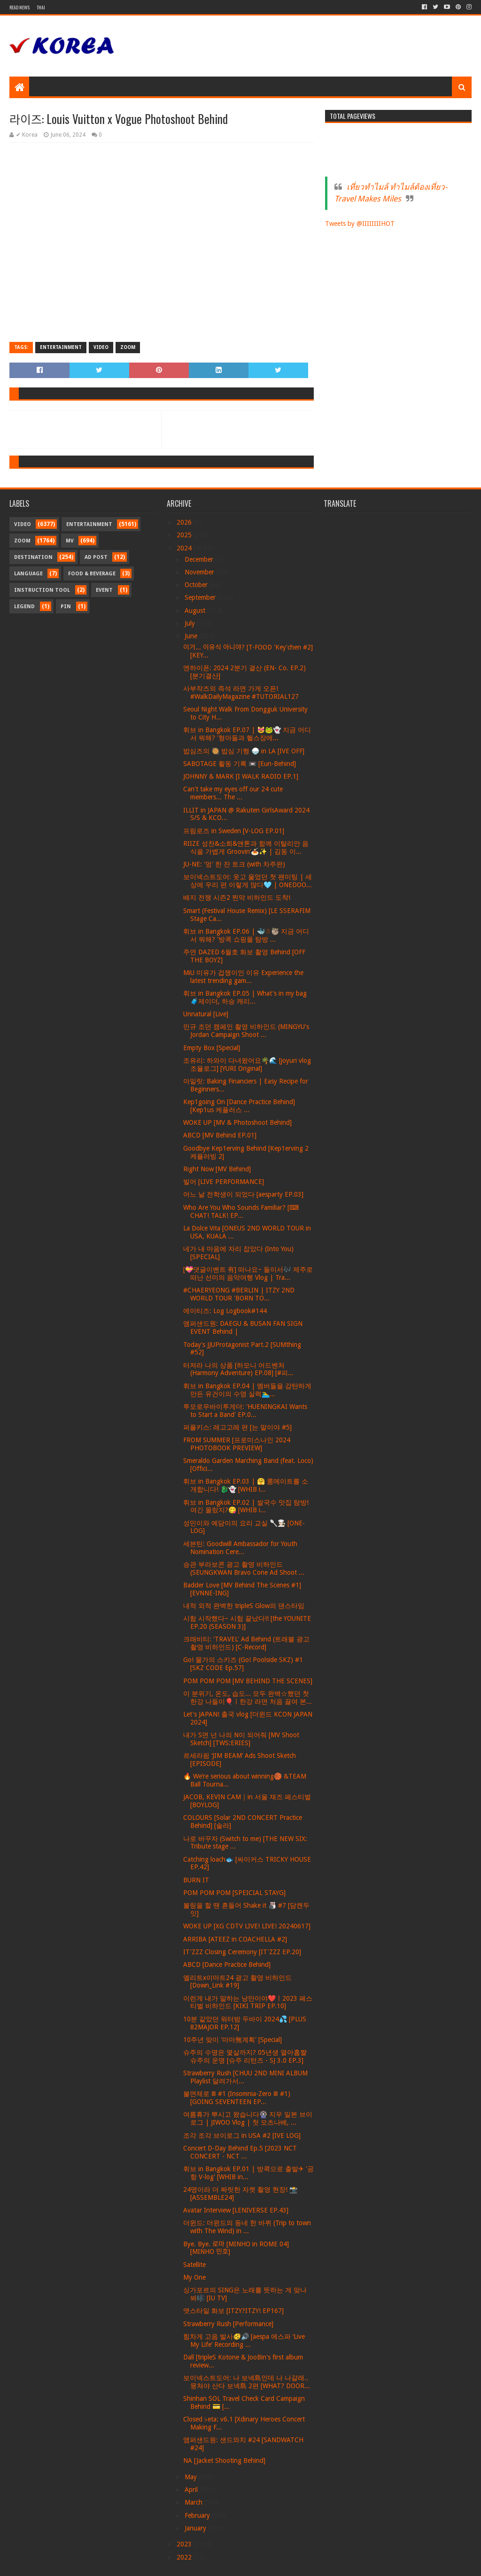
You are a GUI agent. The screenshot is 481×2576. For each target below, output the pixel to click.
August (196, 610)
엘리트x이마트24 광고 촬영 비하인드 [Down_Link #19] (237, 1981)
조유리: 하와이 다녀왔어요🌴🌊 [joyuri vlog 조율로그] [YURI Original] (247, 1064)
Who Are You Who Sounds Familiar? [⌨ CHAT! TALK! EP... (241, 1211)
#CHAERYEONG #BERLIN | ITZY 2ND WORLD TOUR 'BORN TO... (239, 1294)
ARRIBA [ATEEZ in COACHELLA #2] (235, 1939)
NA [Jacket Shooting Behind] (224, 2460)
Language (28, 574)
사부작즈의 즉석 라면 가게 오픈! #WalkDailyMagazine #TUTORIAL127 (241, 692)
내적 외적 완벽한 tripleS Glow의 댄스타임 (243, 1605)
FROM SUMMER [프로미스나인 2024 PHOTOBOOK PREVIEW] (236, 1444)
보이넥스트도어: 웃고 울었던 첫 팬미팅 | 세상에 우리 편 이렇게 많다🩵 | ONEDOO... (247, 881)
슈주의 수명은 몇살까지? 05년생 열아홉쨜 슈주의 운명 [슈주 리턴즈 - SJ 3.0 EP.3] (245, 2056)
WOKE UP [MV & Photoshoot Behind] (237, 1122)
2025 (185, 535)
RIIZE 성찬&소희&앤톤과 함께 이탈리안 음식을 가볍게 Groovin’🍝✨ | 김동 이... (246, 847)
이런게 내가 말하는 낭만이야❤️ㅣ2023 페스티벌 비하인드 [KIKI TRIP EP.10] (247, 2002)
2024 (185, 548)
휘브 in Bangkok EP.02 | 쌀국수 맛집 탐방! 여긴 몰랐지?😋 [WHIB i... (246, 1506)
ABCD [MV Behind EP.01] (219, 1135)
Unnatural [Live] (205, 1014)
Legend (24, 606)
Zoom (127, 347)
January (196, 2528)
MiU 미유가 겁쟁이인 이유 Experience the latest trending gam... (243, 976)
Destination (33, 557)
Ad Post (96, 557)
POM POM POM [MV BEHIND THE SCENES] (247, 1681)
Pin (66, 606)
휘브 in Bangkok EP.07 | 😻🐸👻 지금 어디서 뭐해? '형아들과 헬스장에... (247, 734)
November (200, 572)
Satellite (194, 2264)
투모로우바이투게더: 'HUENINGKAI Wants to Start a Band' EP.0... (245, 1410)
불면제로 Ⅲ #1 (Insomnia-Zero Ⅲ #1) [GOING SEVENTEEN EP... (236, 2097)
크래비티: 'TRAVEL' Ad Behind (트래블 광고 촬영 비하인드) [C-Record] (246, 1643)
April (192, 2489)
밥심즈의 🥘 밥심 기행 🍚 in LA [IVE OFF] (243, 751)
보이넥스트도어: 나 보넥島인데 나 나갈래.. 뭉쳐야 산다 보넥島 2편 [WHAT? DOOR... (246, 2382)
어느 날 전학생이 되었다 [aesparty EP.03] (243, 1194)
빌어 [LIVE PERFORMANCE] (223, 1181)
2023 (185, 2544)
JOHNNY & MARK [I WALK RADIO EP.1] (240, 776)
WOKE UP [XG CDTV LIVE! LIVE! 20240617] (246, 1926)
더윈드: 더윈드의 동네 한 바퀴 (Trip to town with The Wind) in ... (247, 2227)
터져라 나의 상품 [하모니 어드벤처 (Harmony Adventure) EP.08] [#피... (238, 1369)
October (197, 584)
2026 (185, 522)
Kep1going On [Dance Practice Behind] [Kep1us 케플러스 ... (239, 1106)
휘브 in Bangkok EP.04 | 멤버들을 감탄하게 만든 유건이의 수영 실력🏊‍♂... (247, 1390)
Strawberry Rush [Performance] (228, 2324)
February (198, 2515)
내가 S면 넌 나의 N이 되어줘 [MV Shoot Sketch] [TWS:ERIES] (241, 1739)
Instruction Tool (42, 590)
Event (104, 590)
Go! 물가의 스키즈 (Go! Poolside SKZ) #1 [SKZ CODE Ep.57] (243, 1663)
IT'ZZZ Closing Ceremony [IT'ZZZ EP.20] (242, 1952)
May (192, 2477)
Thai (41, 7)
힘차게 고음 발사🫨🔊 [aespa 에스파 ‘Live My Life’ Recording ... (244, 2340)
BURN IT (196, 1880)
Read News (19, 7)
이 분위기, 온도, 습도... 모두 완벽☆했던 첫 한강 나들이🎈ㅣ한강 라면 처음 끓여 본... (247, 1697)
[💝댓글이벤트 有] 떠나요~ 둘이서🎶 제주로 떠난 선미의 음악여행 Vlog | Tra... (248, 1273)
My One (194, 2277)
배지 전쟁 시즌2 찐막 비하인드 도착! (236, 897)
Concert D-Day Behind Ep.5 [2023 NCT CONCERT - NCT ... (240, 2152)
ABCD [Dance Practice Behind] (227, 1964)
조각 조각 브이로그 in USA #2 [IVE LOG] (242, 2135)
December (200, 559)
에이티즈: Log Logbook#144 (225, 1311)
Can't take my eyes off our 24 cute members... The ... (233, 793)
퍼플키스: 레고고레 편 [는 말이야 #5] (237, 1427)
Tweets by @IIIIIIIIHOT (360, 223)
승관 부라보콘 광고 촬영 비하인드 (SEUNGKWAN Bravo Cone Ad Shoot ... (243, 1568)
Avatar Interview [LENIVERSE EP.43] (235, 2210)
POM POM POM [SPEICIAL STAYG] (234, 1892)
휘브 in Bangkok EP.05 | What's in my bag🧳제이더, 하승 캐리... (245, 997)
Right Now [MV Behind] (217, 1169)
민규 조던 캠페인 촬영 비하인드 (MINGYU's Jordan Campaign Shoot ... (246, 1030)
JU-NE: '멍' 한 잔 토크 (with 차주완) (234, 864)
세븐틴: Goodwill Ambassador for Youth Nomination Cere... (240, 1547)
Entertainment (61, 347)
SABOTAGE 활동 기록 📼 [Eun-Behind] (239, 763)
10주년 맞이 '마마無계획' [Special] (232, 2039)
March (194, 2502)
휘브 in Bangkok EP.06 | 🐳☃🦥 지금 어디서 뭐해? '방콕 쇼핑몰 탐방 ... (246, 935)
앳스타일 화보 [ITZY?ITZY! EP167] (233, 2310)
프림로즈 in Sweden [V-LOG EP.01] (233, 831)
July (191, 623)
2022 (185, 2557)
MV (70, 541)
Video (101, 347)
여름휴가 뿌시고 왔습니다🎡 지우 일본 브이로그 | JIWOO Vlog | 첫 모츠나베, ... (247, 2118)
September (201, 597)
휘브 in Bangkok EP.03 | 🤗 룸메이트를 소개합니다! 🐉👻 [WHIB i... (245, 1485)
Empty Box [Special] (211, 1048)
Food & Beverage (92, 574)
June (192, 636)
